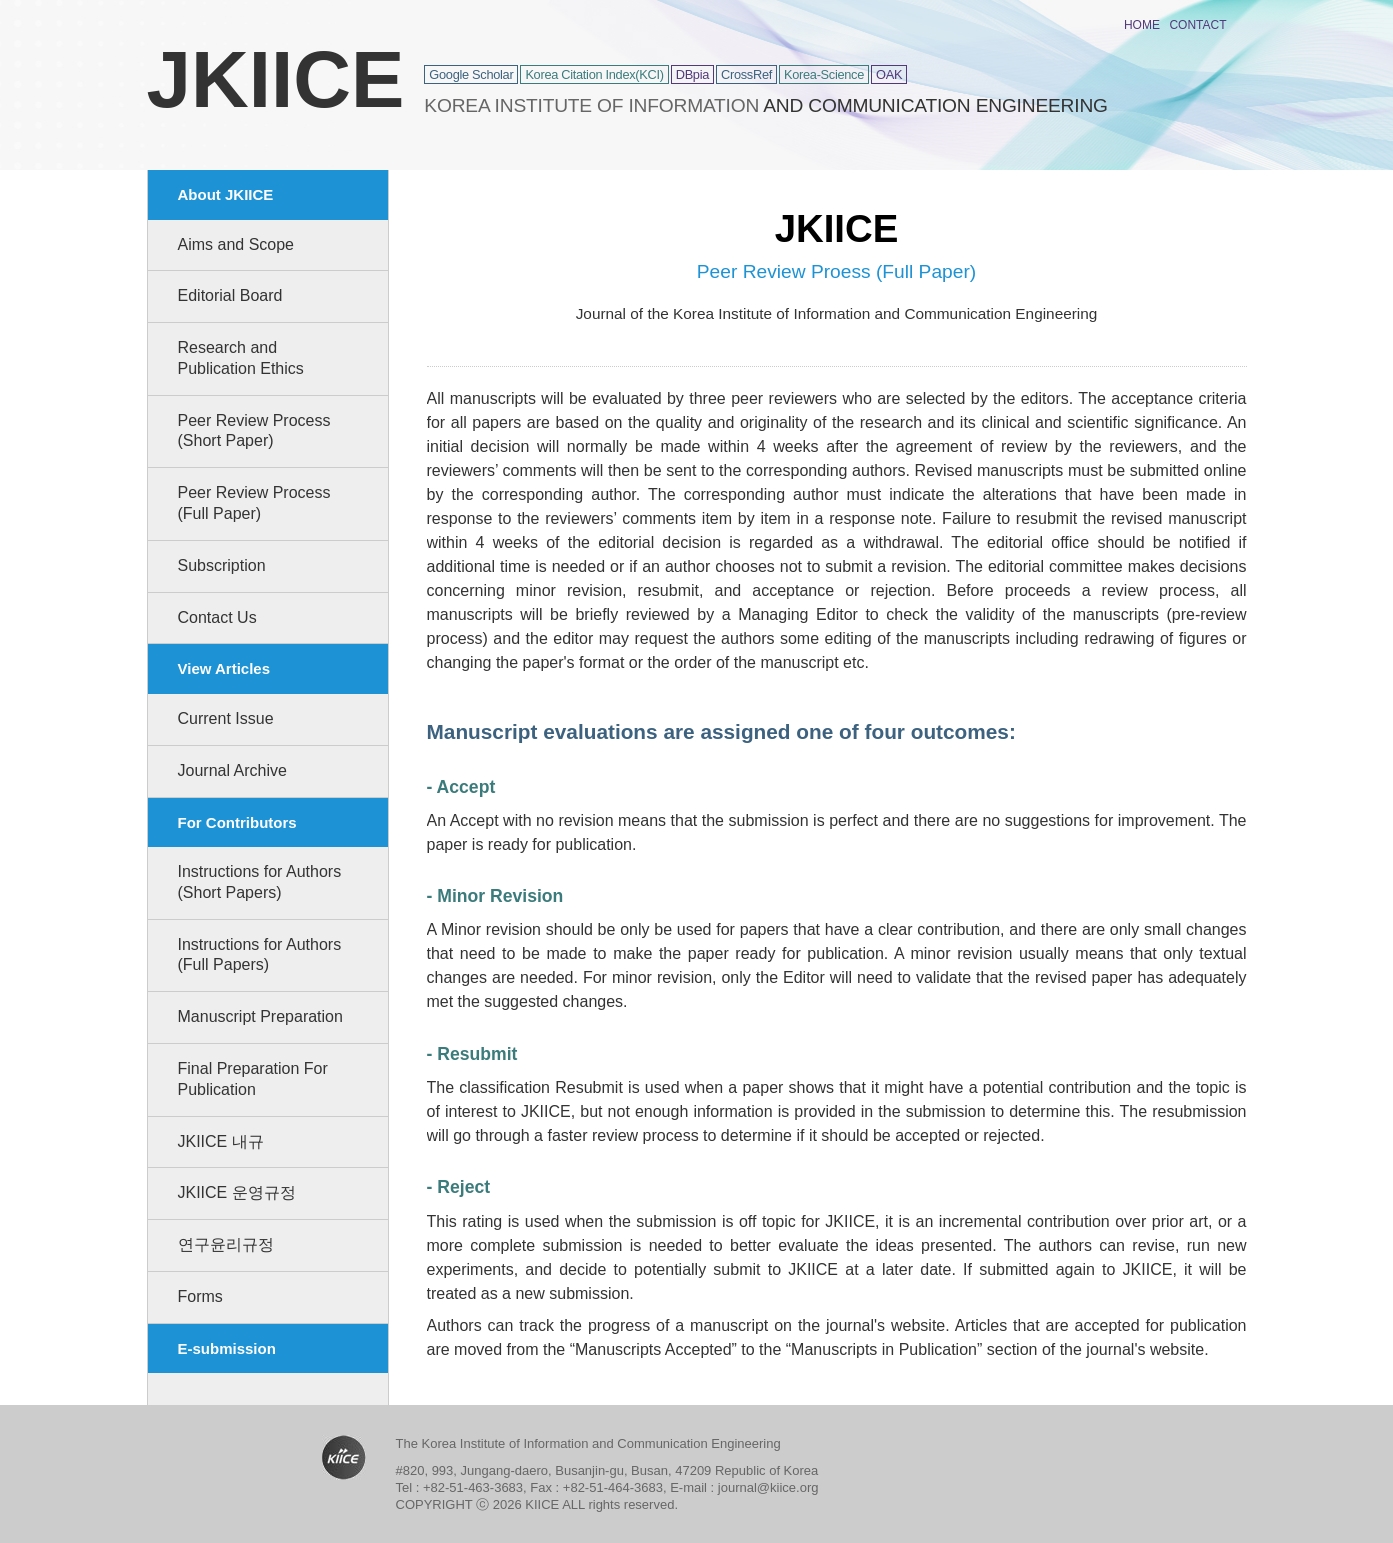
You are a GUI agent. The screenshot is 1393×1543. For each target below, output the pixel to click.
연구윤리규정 (226, 1244)
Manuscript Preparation (260, 1016)
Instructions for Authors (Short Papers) (260, 882)
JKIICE (276, 79)
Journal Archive (232, 770)
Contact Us (217, 617)
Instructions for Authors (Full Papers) (260, 955)
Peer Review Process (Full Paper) (254, 503)
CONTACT (1197, 25)
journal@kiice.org (768, 1487)
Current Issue (226, 718)
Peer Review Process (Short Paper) (254, 431)
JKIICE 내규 (221, 1141)
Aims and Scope (236, 244)
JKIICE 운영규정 (237, 1192)
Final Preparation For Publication (253, 1079)
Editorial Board (230, 295)
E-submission (227, 1348)
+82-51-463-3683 (473, 1487)
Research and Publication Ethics (241, 358)
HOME (1142, 25)
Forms (200, 1296)
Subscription (222, 565)
